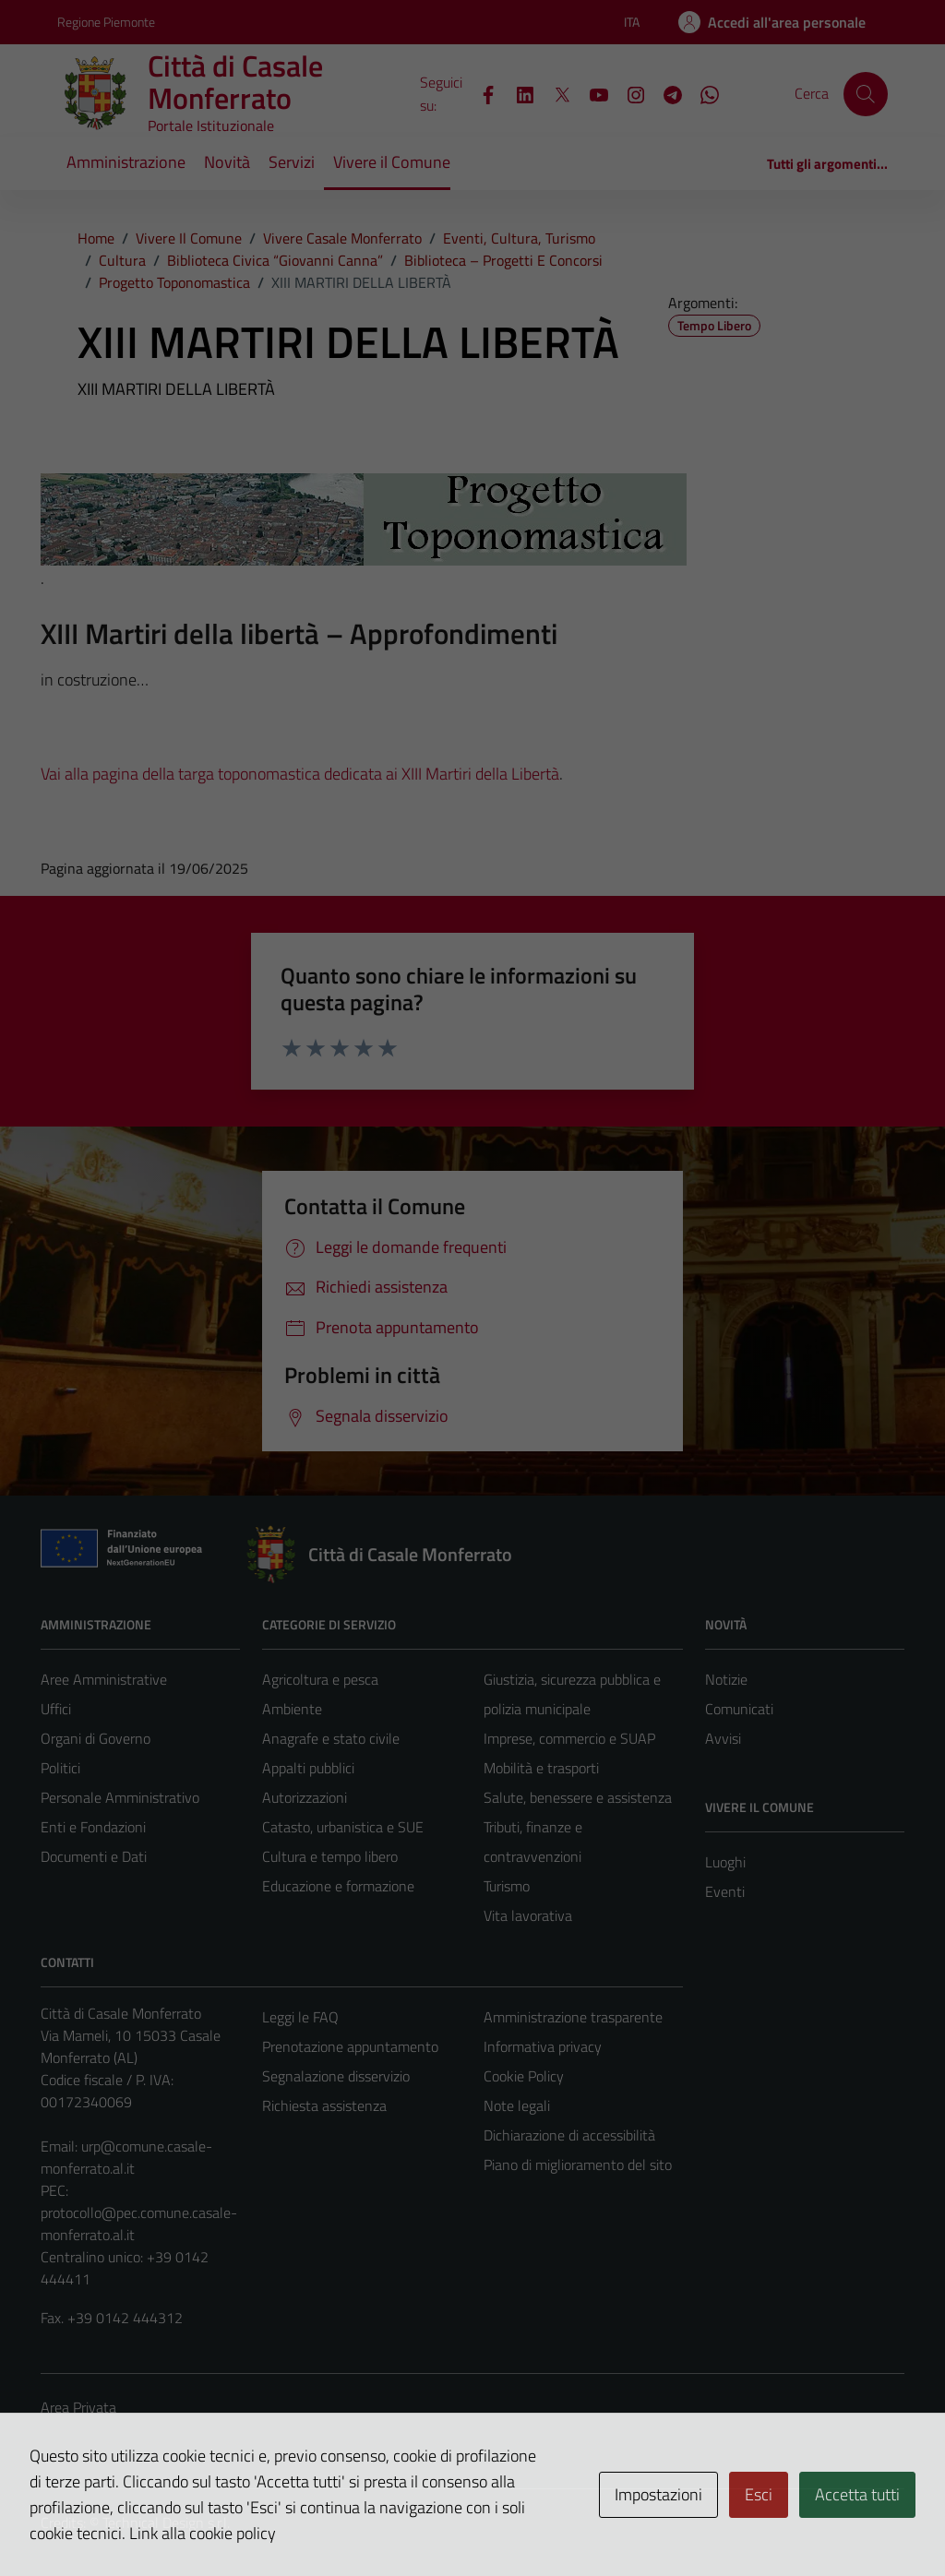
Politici (60, 1768)
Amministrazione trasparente (573, 2017)
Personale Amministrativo (120, 1797)
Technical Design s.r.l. (166, 2522)
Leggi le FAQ (300, 2017)
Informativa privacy (543, 2046)
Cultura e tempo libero (330, 1856)
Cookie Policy (524, 2076)
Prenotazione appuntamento (350, 2046)
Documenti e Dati (94, 1856)
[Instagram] (628, 93)
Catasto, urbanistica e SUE (343, 1827)
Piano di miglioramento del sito (578, 2164)
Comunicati (739, 1709)
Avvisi (723, 1738)
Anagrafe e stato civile (331, 1738)
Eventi (725, 1891)
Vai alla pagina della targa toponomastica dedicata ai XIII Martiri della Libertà (300, 773)
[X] (554, 93)
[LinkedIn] (517, 93)
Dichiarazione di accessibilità (569, 2135)
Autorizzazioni (304, 1797)
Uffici (56, 1709)
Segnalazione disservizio (336, 2076)
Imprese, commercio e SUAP (569, 1738)
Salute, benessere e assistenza (578, 1797)
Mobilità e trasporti (541, 1768)
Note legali (517, 2105)
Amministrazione (125, 161)
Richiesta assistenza (324, 2105)
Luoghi (725, 1862)
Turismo (507, 1886)
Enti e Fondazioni (93, 1827)
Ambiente (292, 1709)
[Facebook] (480, 93)
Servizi (292, 161)
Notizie (726, 1679)
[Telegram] (665, 93)
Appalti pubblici (308, 1768)
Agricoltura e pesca (320, 1679)
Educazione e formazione (338, 1886)
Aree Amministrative (104, 1679)
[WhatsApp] (702, 93)
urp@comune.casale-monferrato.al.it (126, 2157)
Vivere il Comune (391, 161)
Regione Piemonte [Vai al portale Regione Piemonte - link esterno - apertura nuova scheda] (106, 21)
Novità (227, 161)
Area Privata (78, 2407)
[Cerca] (865, 94)
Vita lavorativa (528, 1915)
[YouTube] (591, 93)
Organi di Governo (95, 1738)
